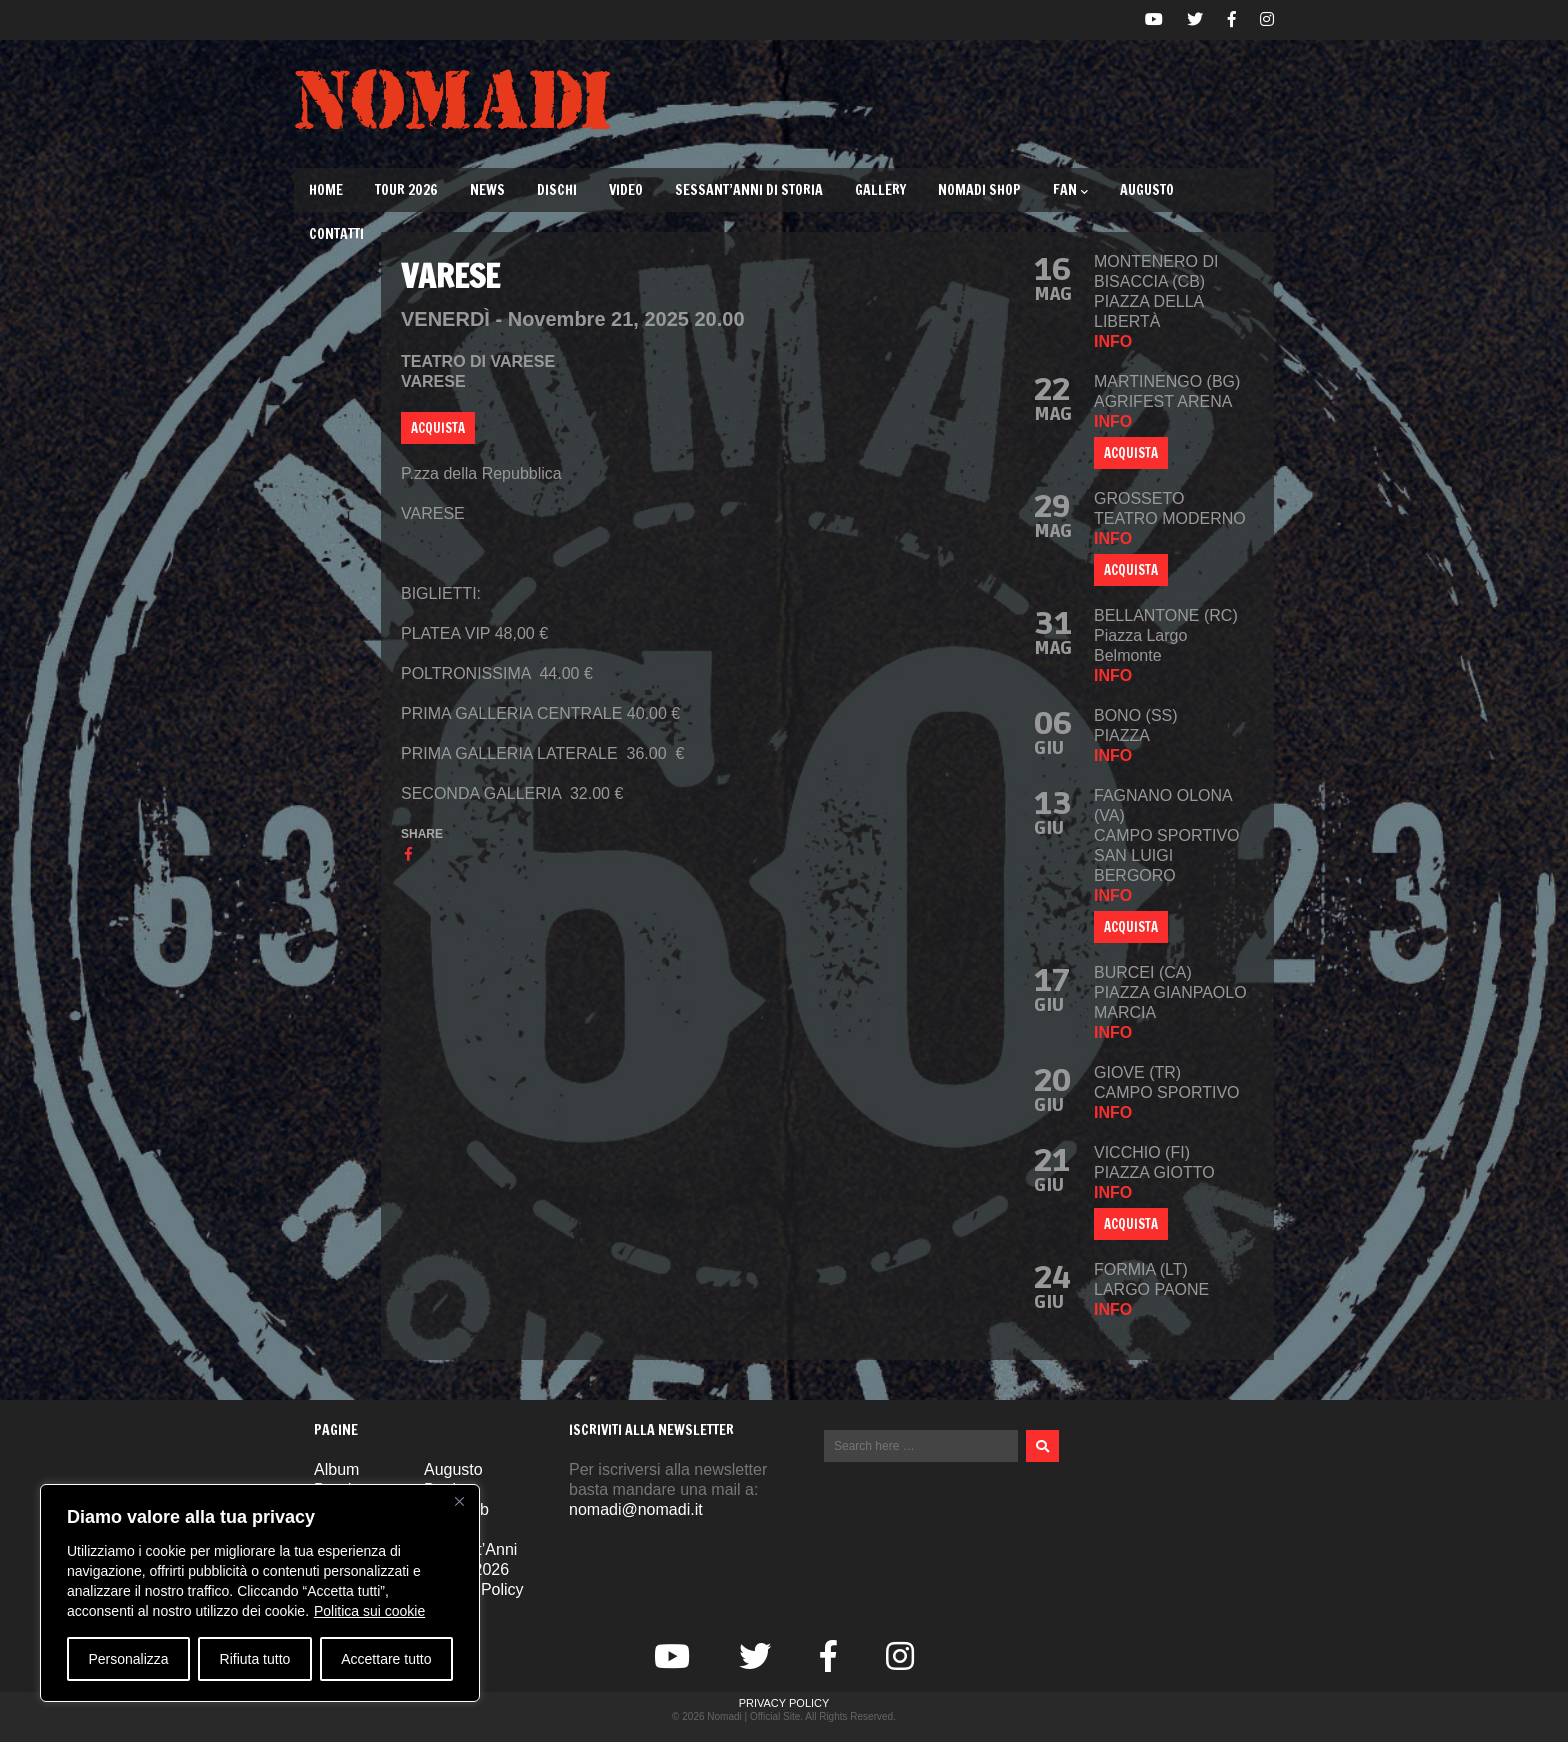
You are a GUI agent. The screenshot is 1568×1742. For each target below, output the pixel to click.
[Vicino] (459, 1501)
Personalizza (128, 1659)
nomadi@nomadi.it (636, 1509)
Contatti (336, 234)
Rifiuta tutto (255, 1659)
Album (336, 1469)
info (1113, 341)
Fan (1070, 190)
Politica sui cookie (369, 1611)
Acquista (1131, 453)
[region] (260, 1593)
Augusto (1147, 190)
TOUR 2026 (406, 190)
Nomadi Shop (979, 190)
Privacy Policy (784, 1703)
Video (626, 190)
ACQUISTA (438, 428)
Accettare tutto (386, 1659)
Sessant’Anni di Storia (749, 190)
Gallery (880, 190)
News (487, 190)
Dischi (557, 190)
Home (326, 190)
